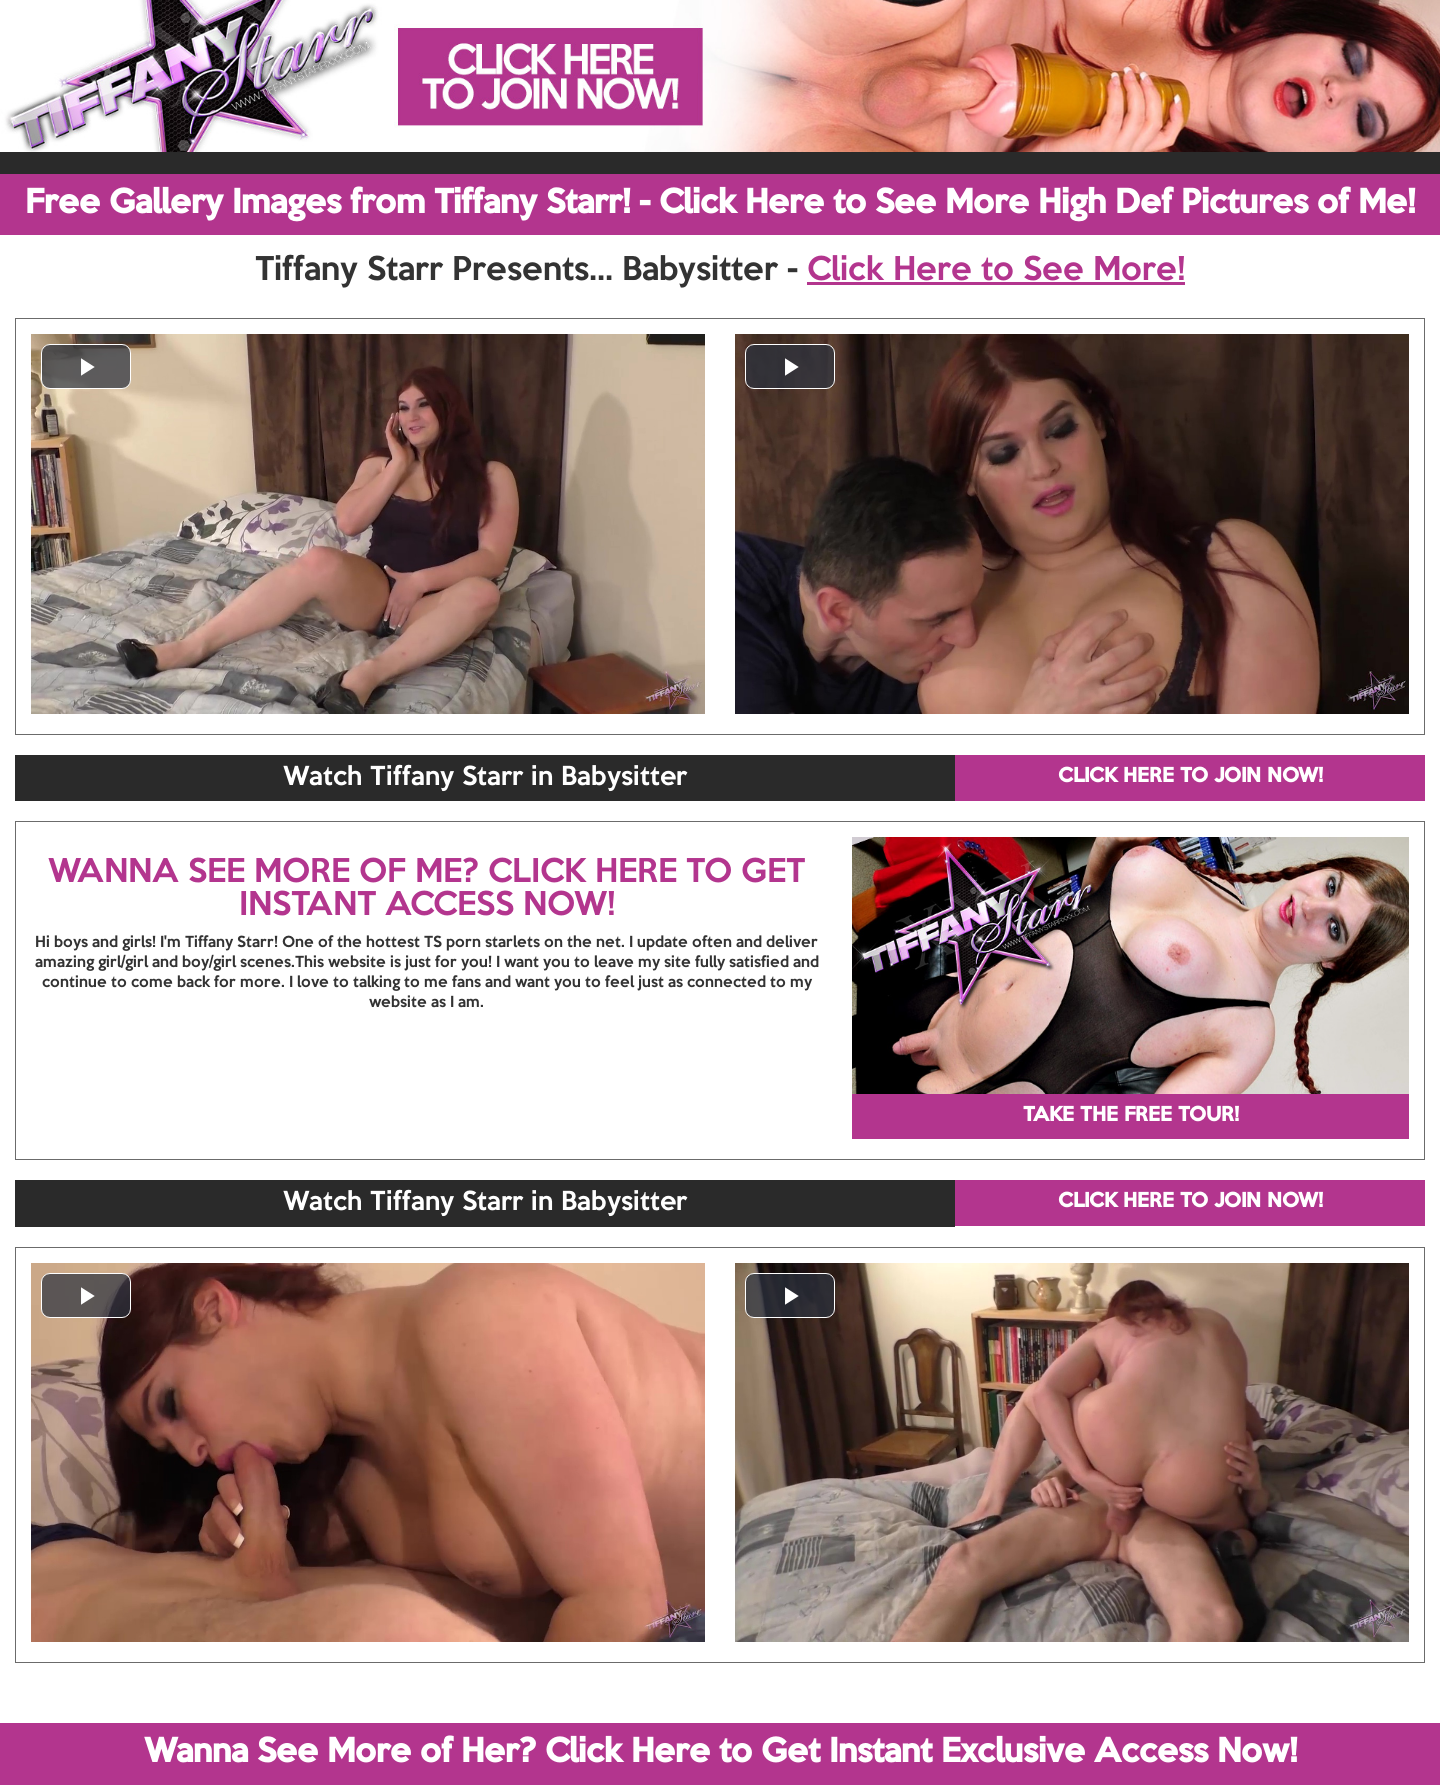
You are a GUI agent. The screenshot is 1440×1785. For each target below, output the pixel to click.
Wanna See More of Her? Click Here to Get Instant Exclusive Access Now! (720, 1753)
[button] (86, 366)
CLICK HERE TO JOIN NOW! (1190, 777)
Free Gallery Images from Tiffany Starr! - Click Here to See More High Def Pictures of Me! (720, 204)
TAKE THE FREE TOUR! (1131, 1116)
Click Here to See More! (996, 271)
